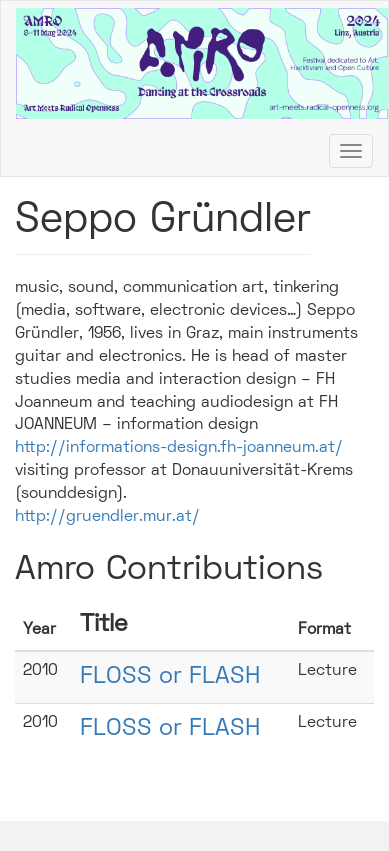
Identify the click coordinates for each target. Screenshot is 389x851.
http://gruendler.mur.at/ (107, 517)
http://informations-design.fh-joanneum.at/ (179, 448)
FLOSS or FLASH (170, 677)
